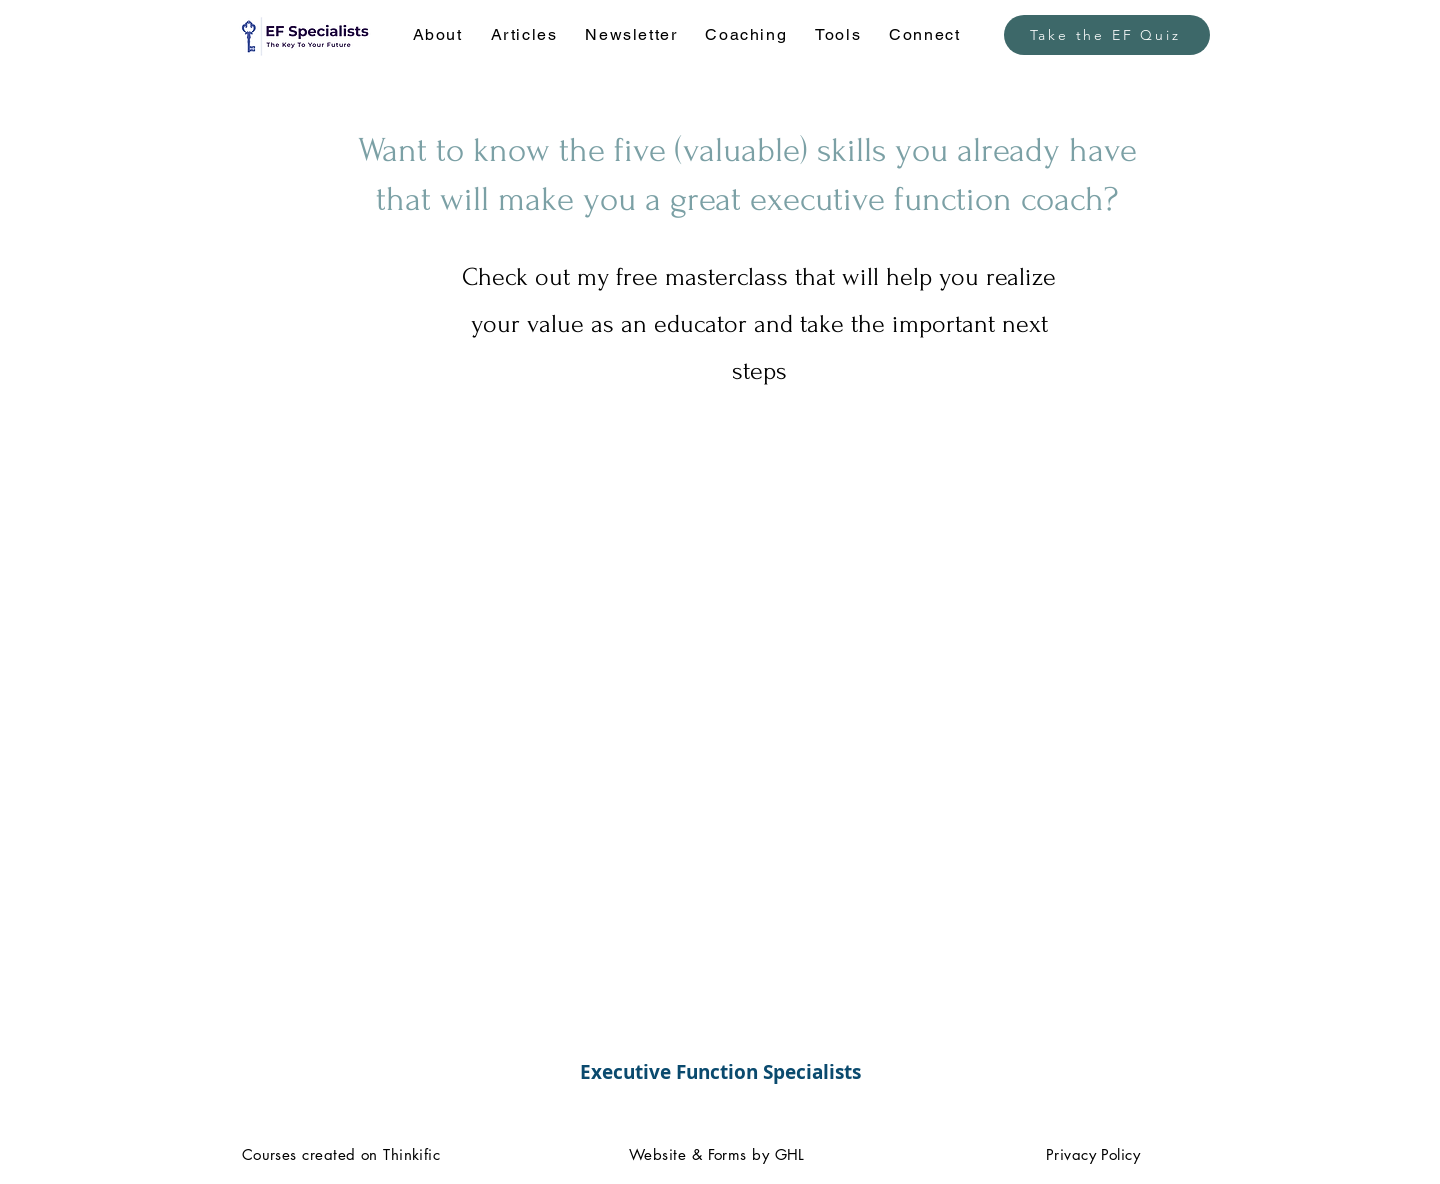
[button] (438, 35)
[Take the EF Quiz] (1107, 35)
